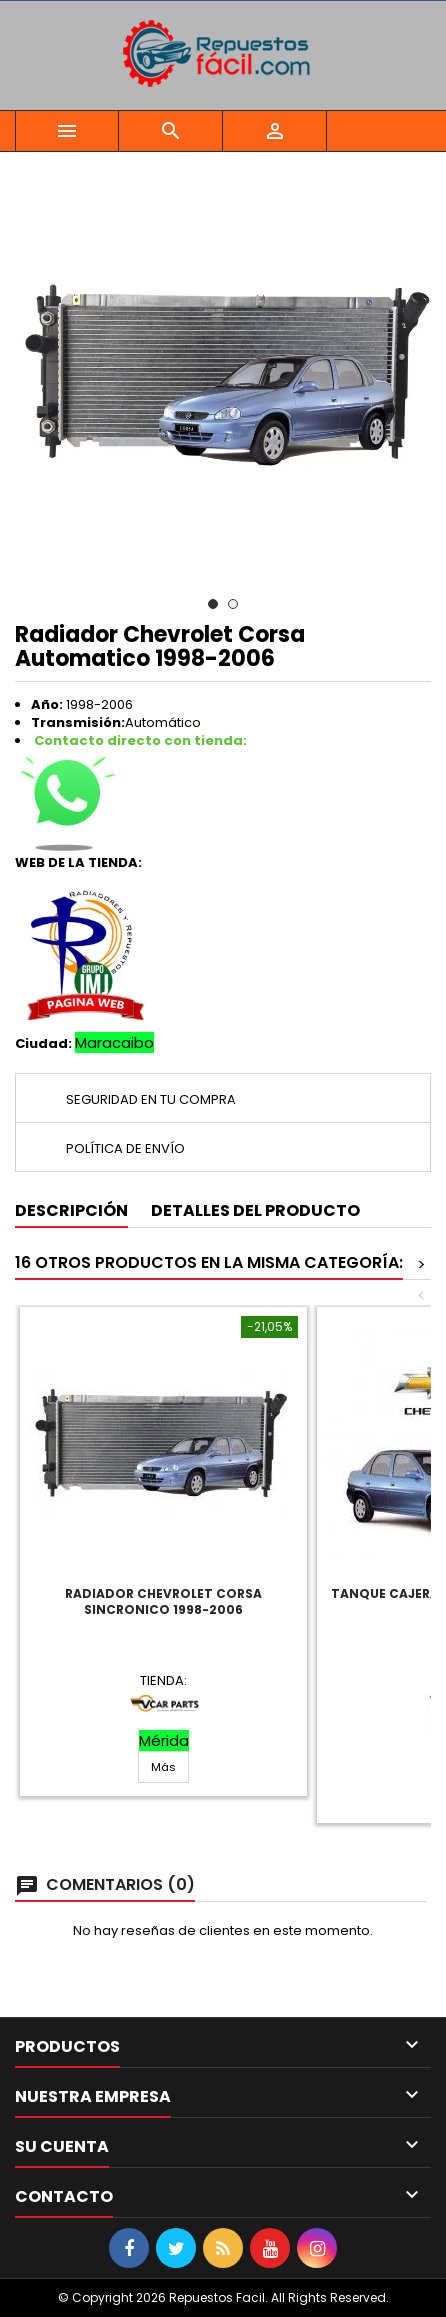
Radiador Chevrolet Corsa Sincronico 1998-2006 (163, 1601)
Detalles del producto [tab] (255, 1210)
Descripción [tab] (71, 1210)
